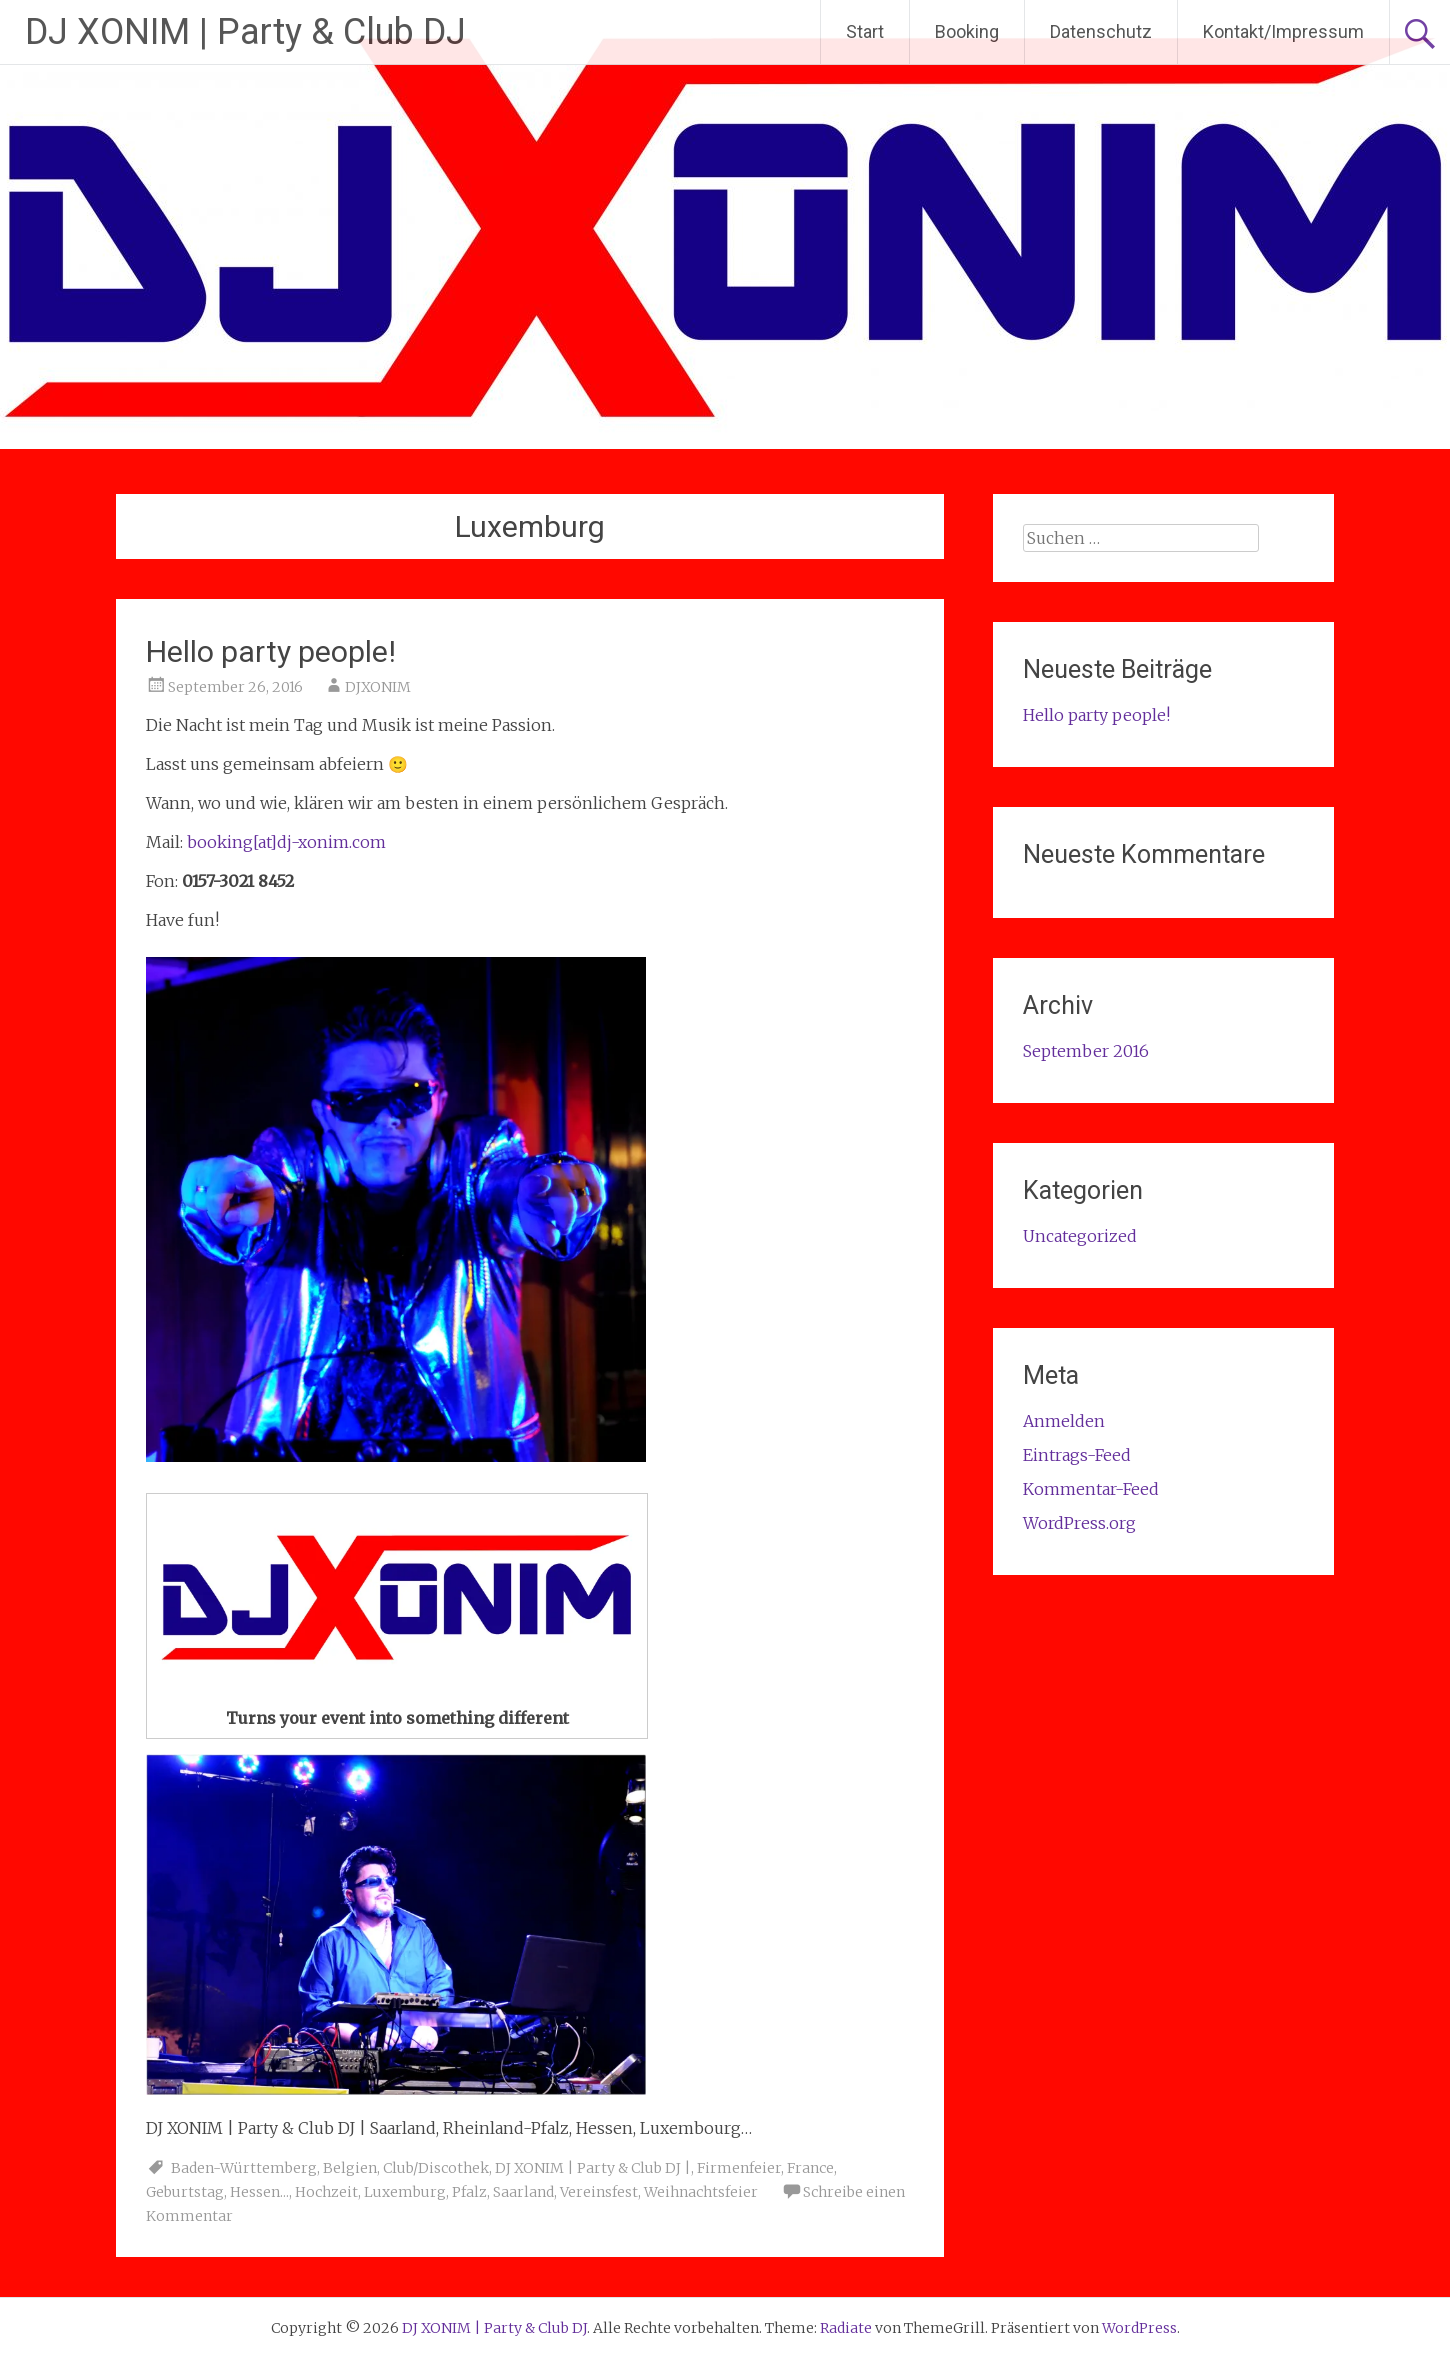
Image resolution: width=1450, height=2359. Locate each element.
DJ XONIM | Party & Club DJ (245, 32)
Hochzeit (326, 2192)
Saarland (523, 2192)
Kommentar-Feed (1091, 1489)
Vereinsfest (599, 2192)
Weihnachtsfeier (701, 2192)
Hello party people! (271, 651)
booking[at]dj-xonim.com (286, 842)
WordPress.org (1079, 1523)
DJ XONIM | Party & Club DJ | (593, 2168)
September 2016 (1086, 1051)
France (810, 2168)
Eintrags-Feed (1077, 1455)
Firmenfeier (739, 2168)
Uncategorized (1080, 1236)
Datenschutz (1101, 31)
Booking (967, 31)
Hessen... (259, 2192)
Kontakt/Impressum (1283, 31)
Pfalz (469, 2192)
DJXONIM (378, 687)
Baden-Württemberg (244, 2168)
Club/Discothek (436, 2168)
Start (865, 31)
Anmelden (1064, 1421)
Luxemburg (405, 2192)
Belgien (350, 2168)
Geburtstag (185, 2192)
